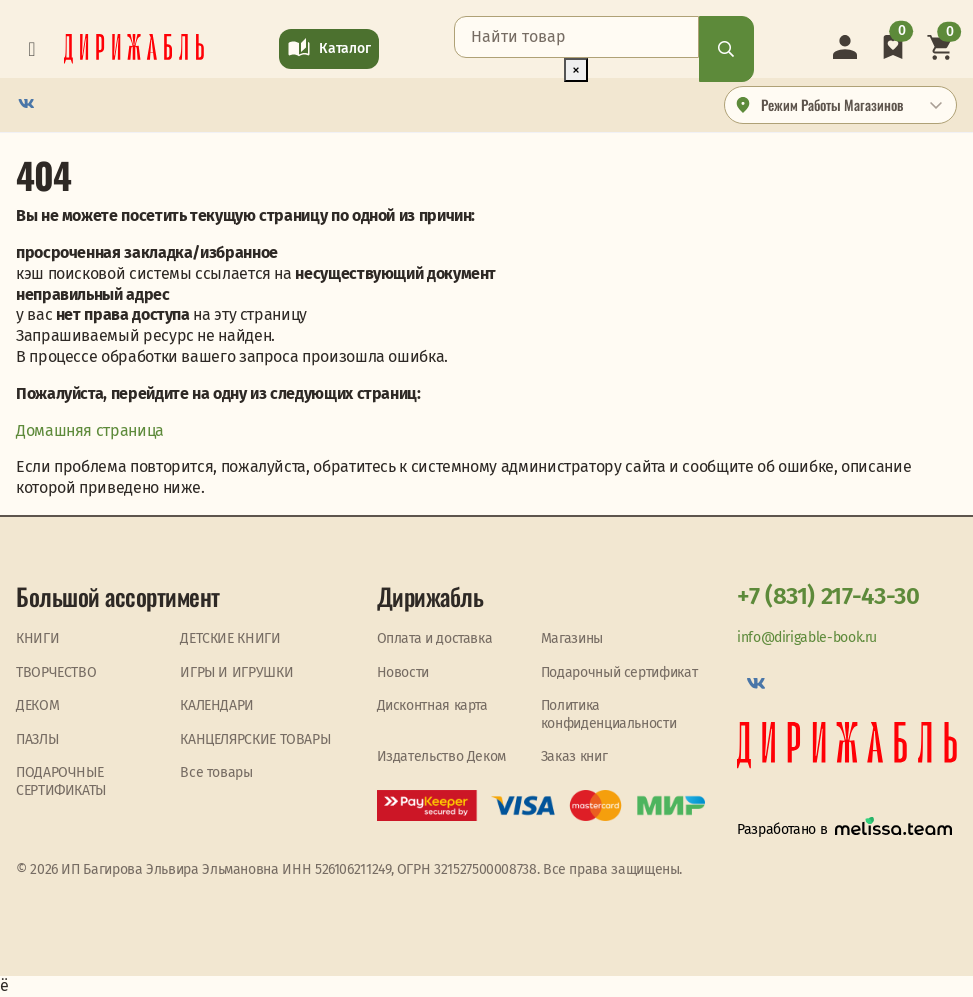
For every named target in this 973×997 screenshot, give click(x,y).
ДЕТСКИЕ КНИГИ (230, 638)
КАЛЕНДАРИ (217, 705)
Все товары (216, 772)
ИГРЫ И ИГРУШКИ (236, 672)
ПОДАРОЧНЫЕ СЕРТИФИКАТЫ (61, 781)
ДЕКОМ (37, 705)
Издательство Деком (442, 756)
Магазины (572, 638)
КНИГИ (37, 638)
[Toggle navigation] (32, 49)
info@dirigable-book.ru (807, 637)
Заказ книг (574, 756)
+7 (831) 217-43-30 (828, 596)
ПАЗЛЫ (37, 739)
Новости (403, 672)
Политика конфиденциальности (609, 714)
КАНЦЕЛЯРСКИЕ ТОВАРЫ (255, 739)
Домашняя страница (90, 430)
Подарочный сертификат (619, 672)
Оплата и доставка (435, 638)
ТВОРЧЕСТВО (56, 672)
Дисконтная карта (432, 705)
